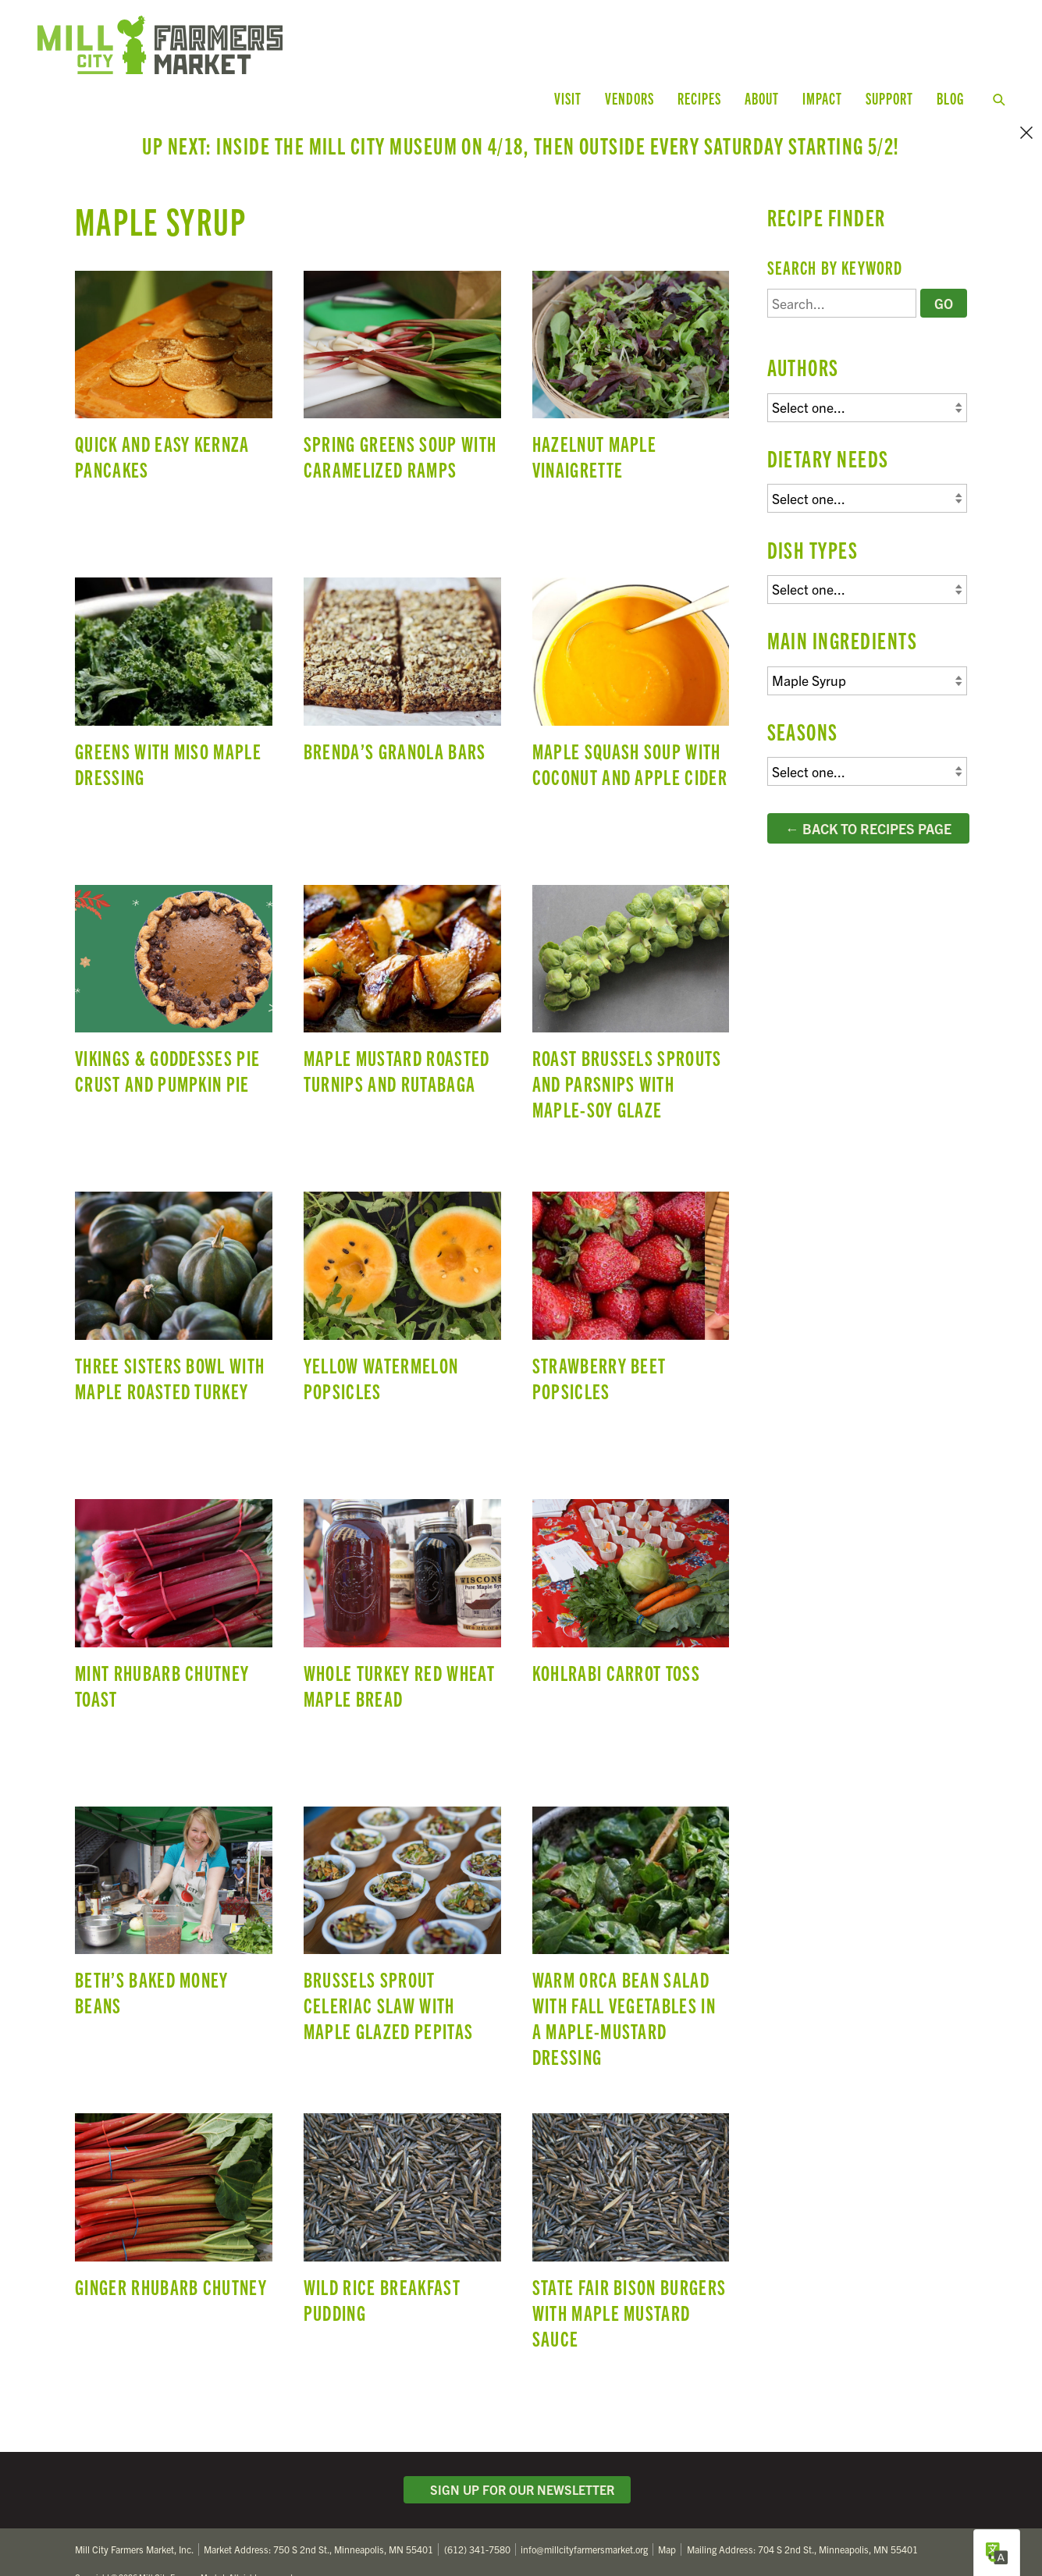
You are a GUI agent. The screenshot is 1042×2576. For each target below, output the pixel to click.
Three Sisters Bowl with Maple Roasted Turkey (173, 1282)
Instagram (949, 2539)
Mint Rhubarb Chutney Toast (173, 1589)
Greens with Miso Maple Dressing (173, 668)
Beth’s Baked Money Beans (173, 1896)
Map (667, 2501)
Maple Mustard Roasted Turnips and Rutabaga (402, 975)
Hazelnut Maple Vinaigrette (631, 360)
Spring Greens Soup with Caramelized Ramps (402, 360)
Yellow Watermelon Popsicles (402, 1282)
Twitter (882, 2539)
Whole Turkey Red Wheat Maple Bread (402, 1589)
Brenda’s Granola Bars (402, 668)
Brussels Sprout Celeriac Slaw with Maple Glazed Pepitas (402, 1896)
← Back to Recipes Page (868, 780)
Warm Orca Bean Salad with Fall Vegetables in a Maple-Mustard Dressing (631, 1896)
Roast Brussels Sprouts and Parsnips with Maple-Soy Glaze (631, 975)
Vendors (629, 98)
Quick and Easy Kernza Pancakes (173, 360)
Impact (822, 98)
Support (889, 98)
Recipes (699, 98)
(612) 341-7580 (477, 2501)
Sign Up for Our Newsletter (517, 2442)
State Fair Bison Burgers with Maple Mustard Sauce (631, 2204)
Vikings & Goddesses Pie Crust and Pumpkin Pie (173, 975)
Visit (567, 98)
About (762, 98)
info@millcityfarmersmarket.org (584, 2501)
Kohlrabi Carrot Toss (631, 1589)
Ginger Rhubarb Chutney (173, 2204)
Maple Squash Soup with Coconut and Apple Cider (631, 668)
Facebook (916, 2539)
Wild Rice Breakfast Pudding (402, 2204)
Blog (950, 98)
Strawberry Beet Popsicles (631, 1282)
